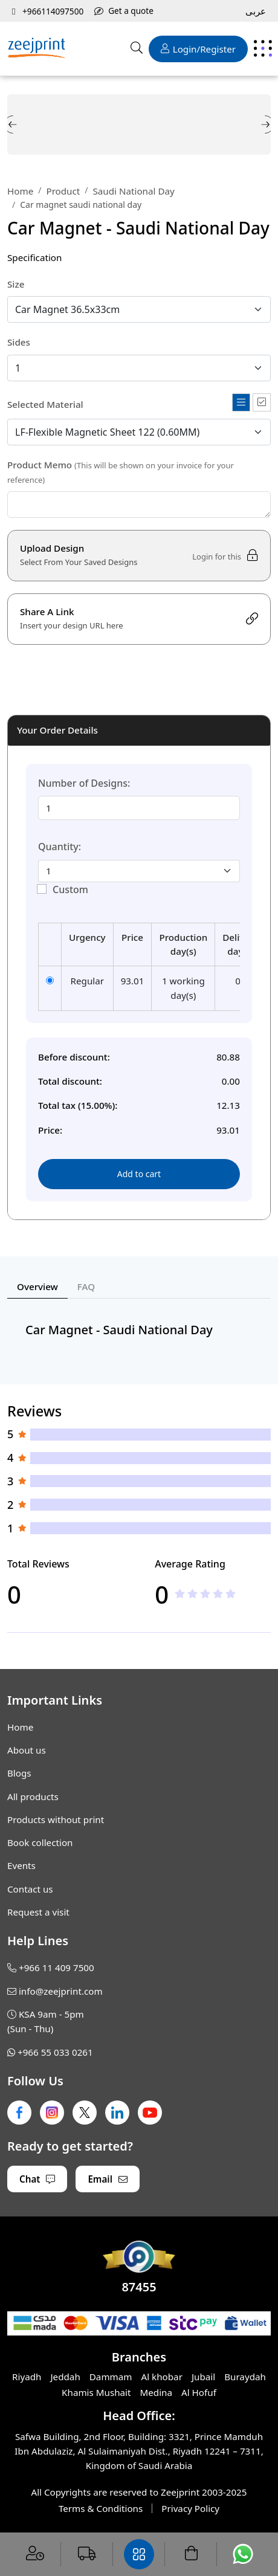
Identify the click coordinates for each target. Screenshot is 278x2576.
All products (33, 1796)
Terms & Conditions (101, 2508)
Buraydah (245, 2377)
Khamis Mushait (96, 2392)
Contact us (30, 1889)
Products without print (55, 1819)
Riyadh (26, 2377)
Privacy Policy (190, 2508)
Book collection (40, 1842)
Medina (156, 2392)
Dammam (110, 2377)
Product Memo (120, 472)
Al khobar (162, 2377)
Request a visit (38, 1912)
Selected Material (45, 404)
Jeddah (65, 2377)
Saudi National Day (134, 191)
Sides (18, 342)
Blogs (19, 1773)
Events (21, 1865)
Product (63, 191)
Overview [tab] (37, 1286)
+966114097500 (47, 11)
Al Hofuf (198, 2392)
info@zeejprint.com (61, 1991)
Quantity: (59, 846)
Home (20, 191)
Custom (70, 889)
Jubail (203, 2377)
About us (26, 1750)
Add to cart (139, 1174)
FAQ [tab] (86, 1286)
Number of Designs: (84, 783)
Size (15, 284)
